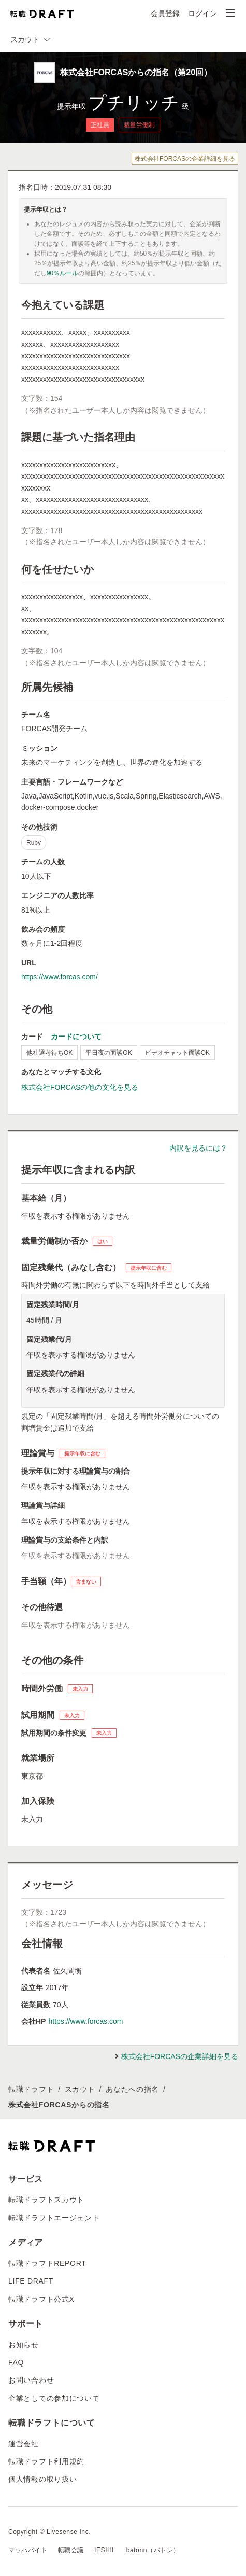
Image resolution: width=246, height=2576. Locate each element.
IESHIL (105, 2550)
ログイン (202, 13)
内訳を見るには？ (198, 1148)
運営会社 (23, 2444)
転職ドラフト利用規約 (46, 2461)
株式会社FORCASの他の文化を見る (79, 1087)
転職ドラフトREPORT (47, 2263)
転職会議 (71, 2550)
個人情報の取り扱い (42, 2479)
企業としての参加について (53, 2398)
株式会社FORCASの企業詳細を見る (185, 158)
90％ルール (62, 273)
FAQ (16, 2362)
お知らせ (23, 2345)
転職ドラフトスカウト (46, 2199)
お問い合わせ (31, 2380)
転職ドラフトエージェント (53, 2218)
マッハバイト (28, 2550)
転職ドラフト (31, 2089)
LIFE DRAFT (30, 2281)
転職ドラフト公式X (41, 2299)
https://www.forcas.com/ (59, 977)
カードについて (76, 1036)
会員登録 (165, 13)
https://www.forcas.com (85, 2021)
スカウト (80, 2089)
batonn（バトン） (153, 2550)
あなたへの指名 (132, 2089)
